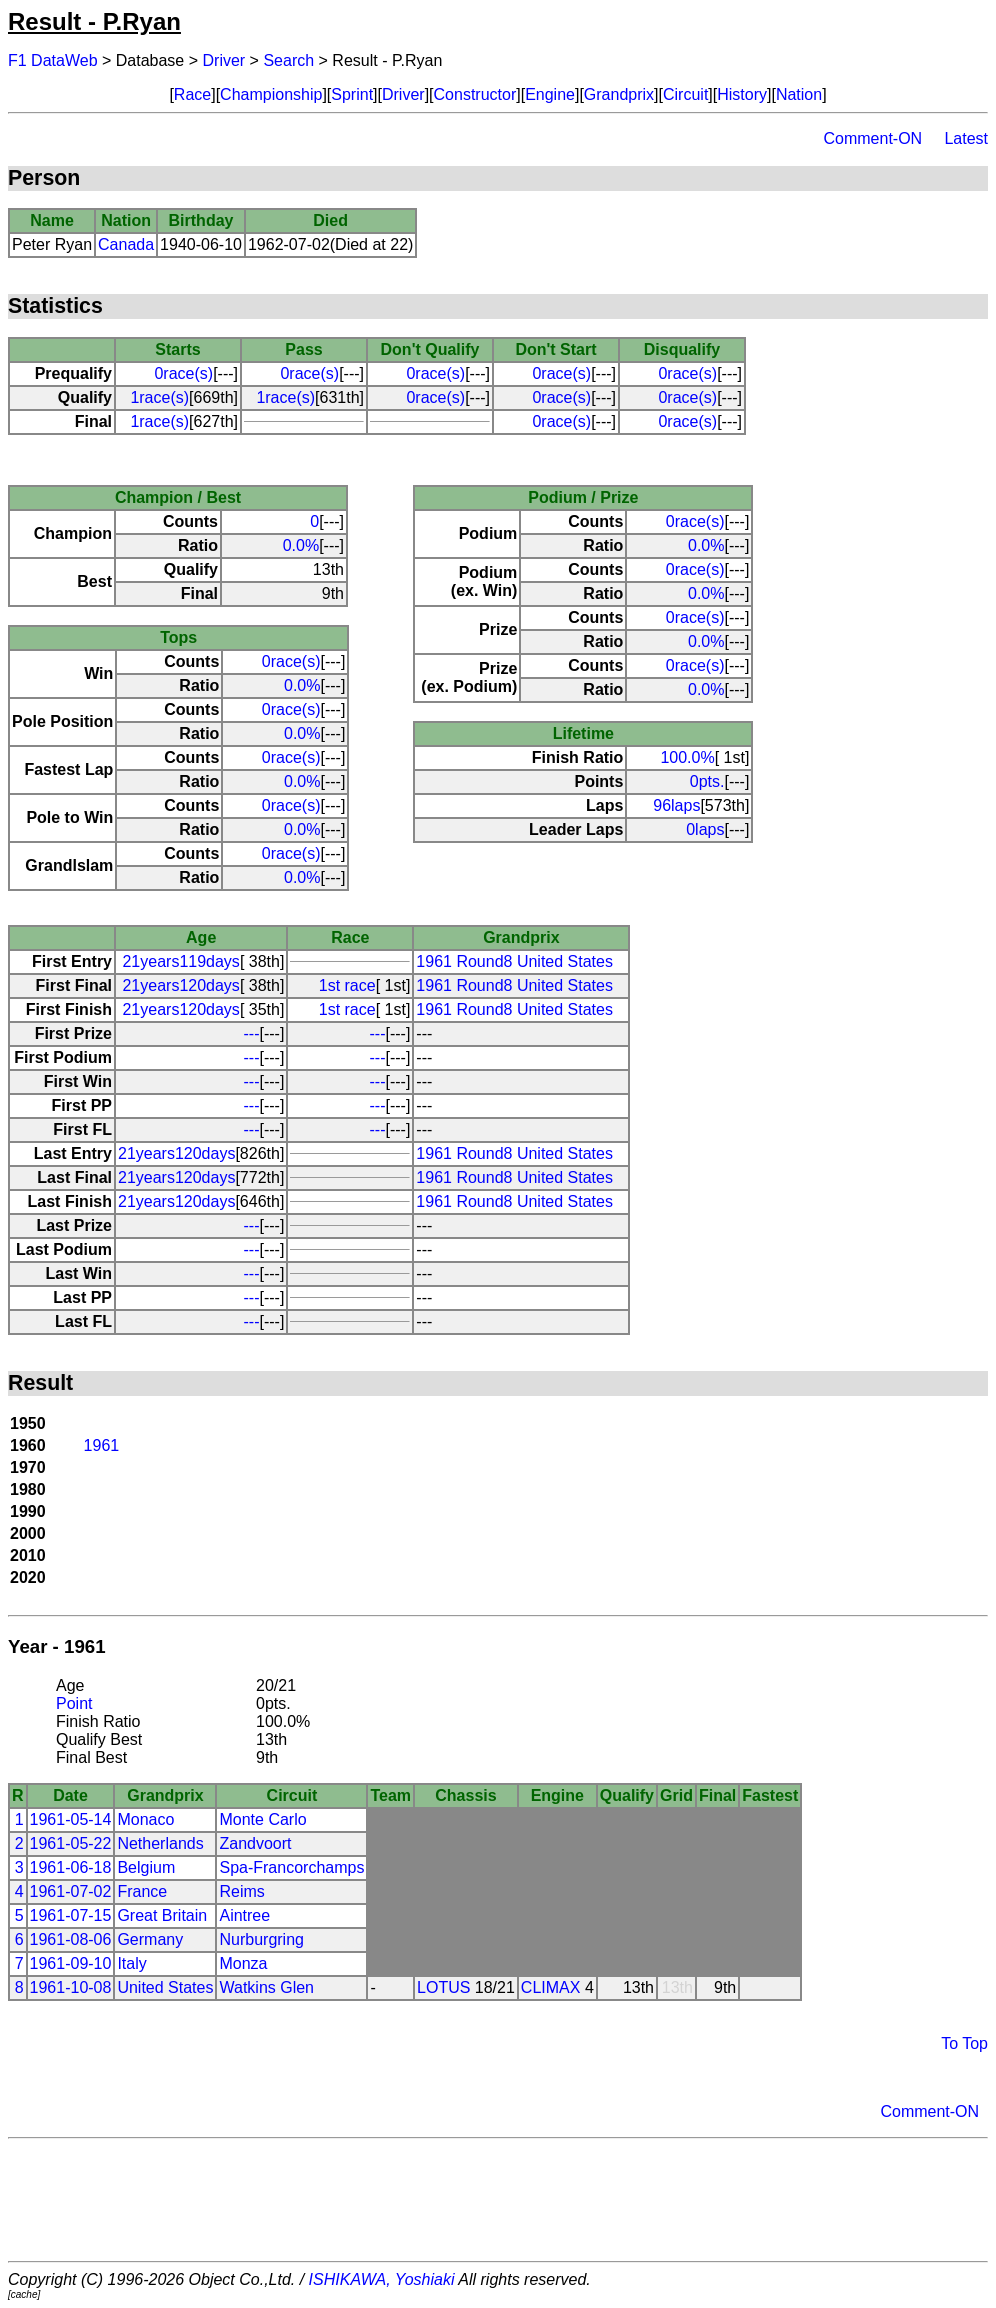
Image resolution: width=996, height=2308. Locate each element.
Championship (271, 94)
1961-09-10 (71, 1963)
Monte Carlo (262, 1819)
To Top (964, 2043)
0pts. (707, 781)
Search (288, 60)
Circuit (685, 94)
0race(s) (183, 373)
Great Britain (162, 1915)
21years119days (180, 961)
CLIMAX (551, 1987)
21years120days (180, 985)
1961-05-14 (71, 1819)
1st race (347, 985)
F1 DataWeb (53, 60)
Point (74, 1703)
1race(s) (159, 397)
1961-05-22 (71, 1843)
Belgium (146, 1867)
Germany (150, 1939)
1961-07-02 (71, 1891)
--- (252, 1033)
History (742, 94)
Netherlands (160, 1843)
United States (165, 1987)
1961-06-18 (71, 1867)
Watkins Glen (266, 1987)
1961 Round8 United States (514, 961)
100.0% (687, 757)
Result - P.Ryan (94, 21)
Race (192, 94)
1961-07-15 (71, 1915)
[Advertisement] (498, 2200)
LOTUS (443, 1987)
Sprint (352, 94)
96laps (676, 805)
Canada (126, 244)
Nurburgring (261, 1939)
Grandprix (619, 94)
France (142, 1891)
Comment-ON (872, 138)
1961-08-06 (71, 1939)
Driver (224, 60)
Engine (550, 94)
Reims (241, 1891)
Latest (966, 138)
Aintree (244, 1915)
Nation (799, 94)
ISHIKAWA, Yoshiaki (382, 2279)
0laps (705, 829)
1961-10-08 (71, 1987)
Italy (131, 1963)
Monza (243, 1963)
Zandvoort (255, 1843)
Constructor (475, 94)
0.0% (301, 545)
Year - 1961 (57, 1646)
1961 (102, 1445)
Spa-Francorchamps (291, 1867)
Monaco (145, 1819)
